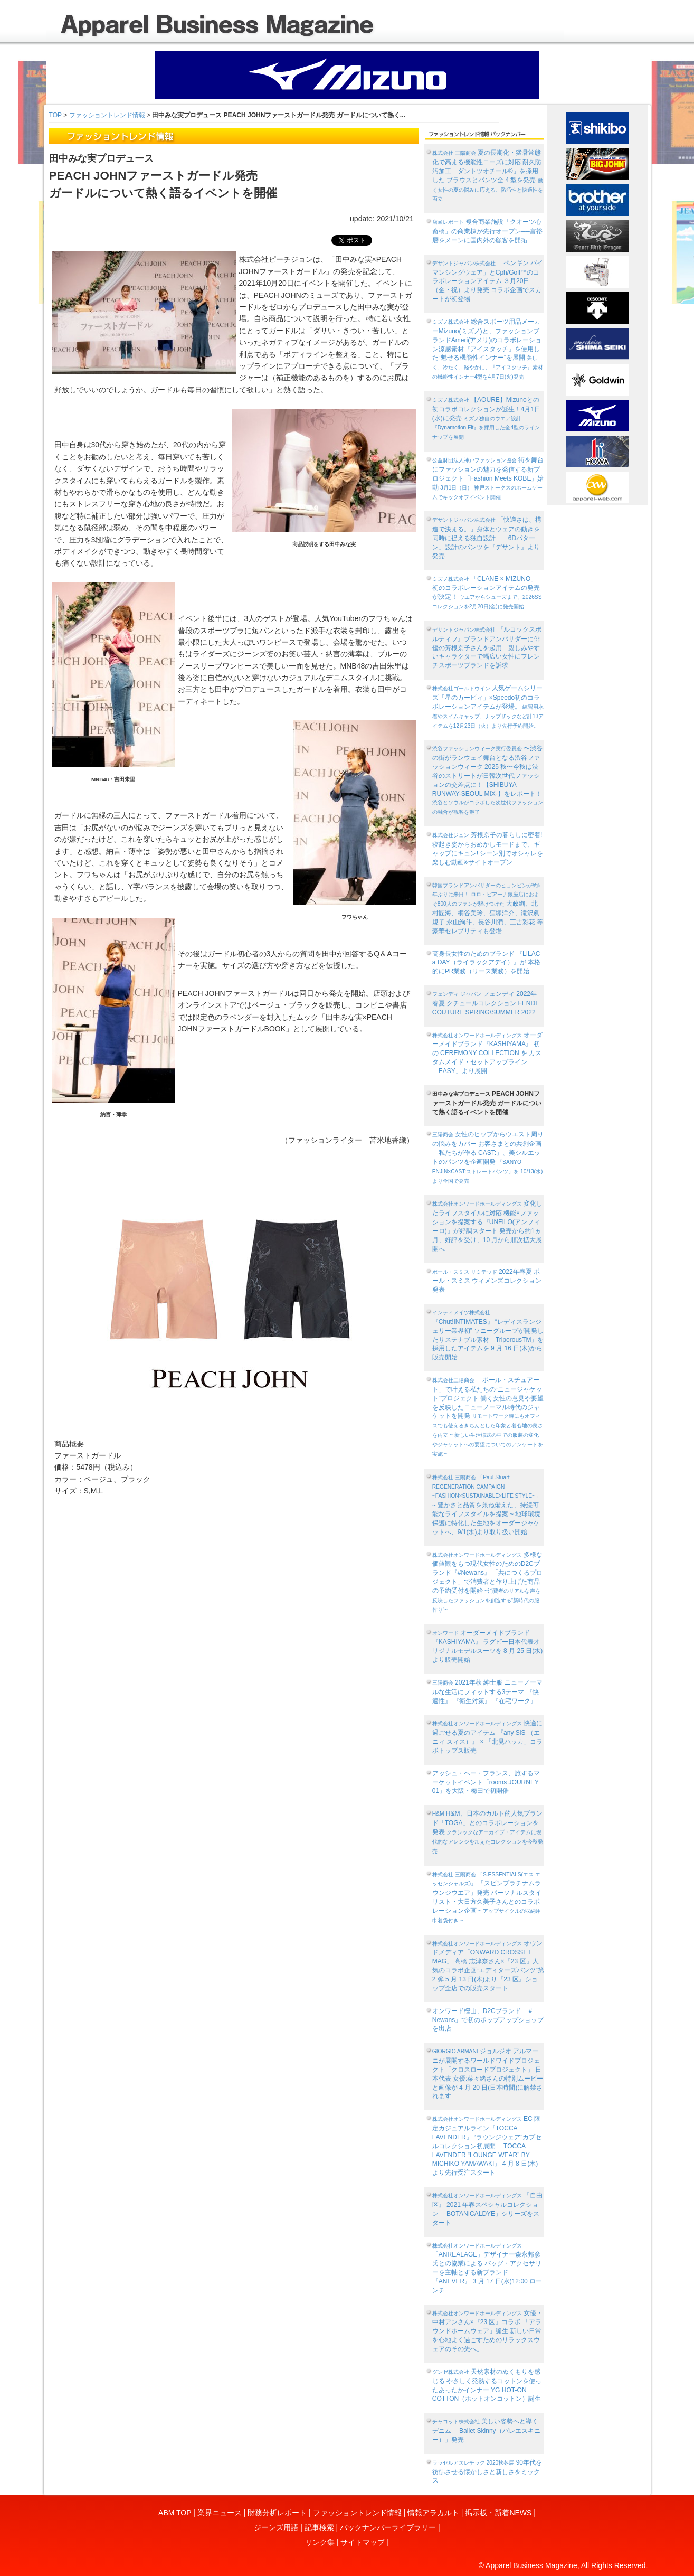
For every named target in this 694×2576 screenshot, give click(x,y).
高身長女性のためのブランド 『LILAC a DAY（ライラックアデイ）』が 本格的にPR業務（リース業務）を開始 (486, 962)
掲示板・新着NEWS (498, 2512)
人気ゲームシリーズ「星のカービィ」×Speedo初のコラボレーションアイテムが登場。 (488, 706)
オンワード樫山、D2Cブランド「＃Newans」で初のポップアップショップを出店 (488, 2020)
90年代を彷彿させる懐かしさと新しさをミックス (487, 2472)
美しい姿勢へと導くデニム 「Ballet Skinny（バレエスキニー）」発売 (486, 2430)
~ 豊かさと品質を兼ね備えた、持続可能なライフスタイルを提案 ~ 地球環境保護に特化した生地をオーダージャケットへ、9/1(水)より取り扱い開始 (486, 1504)
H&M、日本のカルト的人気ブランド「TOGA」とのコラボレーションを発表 (487, 1832)
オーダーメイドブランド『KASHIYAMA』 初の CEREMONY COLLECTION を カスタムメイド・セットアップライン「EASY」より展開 (487, 1053)
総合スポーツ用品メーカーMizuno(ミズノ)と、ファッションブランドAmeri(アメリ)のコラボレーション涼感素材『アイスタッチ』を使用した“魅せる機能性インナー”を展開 (487, 349)
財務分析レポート (277, 2512)
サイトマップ (362, 2542)
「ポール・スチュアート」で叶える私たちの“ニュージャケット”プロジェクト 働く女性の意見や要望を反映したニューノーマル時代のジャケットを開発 (488, 1416)
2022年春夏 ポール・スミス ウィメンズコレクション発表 (486, 1281)
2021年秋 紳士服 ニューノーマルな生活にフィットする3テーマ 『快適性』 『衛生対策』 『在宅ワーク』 (487, 1692)
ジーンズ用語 (276, 2527)
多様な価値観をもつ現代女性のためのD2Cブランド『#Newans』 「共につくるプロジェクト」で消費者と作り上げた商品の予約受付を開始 (487, 1582)
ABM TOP (174, 2512)
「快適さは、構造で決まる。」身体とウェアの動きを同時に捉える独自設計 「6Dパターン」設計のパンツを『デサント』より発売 (486, 537)
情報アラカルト (433, 2512)
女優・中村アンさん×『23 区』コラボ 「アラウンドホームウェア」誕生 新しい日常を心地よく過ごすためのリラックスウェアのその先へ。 (487, 2331)
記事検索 (319, 2527)
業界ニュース (219, 2512)
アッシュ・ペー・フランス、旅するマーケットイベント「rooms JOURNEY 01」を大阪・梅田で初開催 (486, 1782)
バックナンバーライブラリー (388, 2527)
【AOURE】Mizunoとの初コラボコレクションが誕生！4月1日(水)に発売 (486, 418)
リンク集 (320, 2542)
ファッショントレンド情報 (107, 115)
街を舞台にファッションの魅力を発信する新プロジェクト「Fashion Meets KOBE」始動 (488, 478)
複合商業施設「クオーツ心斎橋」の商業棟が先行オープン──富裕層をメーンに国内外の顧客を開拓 (487, 231)
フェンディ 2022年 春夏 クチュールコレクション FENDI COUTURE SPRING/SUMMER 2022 (484, 1003)
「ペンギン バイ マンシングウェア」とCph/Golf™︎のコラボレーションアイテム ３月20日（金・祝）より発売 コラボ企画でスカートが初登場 (488, 281)
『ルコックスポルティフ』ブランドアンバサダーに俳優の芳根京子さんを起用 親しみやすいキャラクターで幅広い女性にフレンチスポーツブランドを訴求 (486, 647)
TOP (55, 115)
